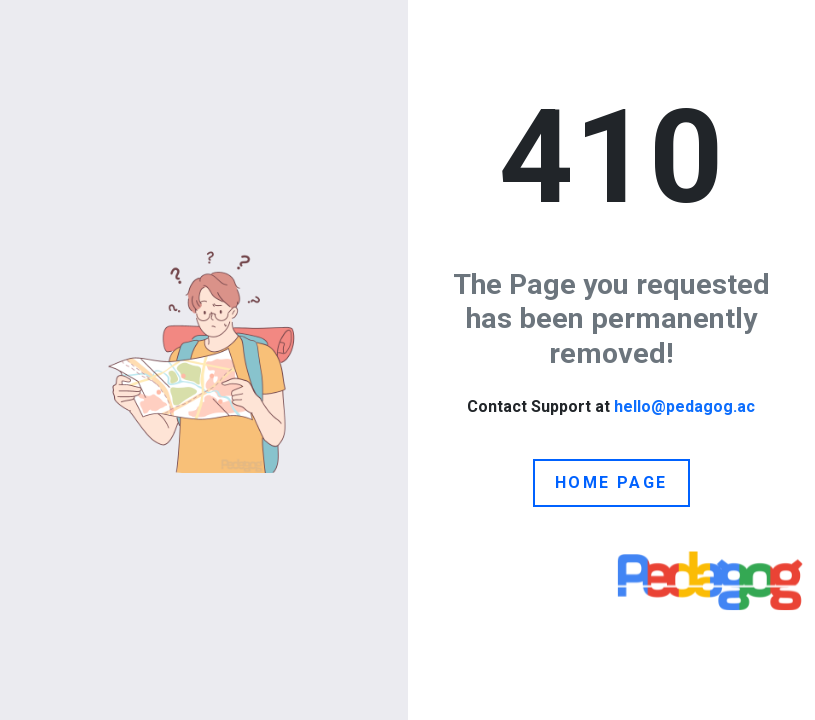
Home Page (611, 482)
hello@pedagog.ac (684, 406)
